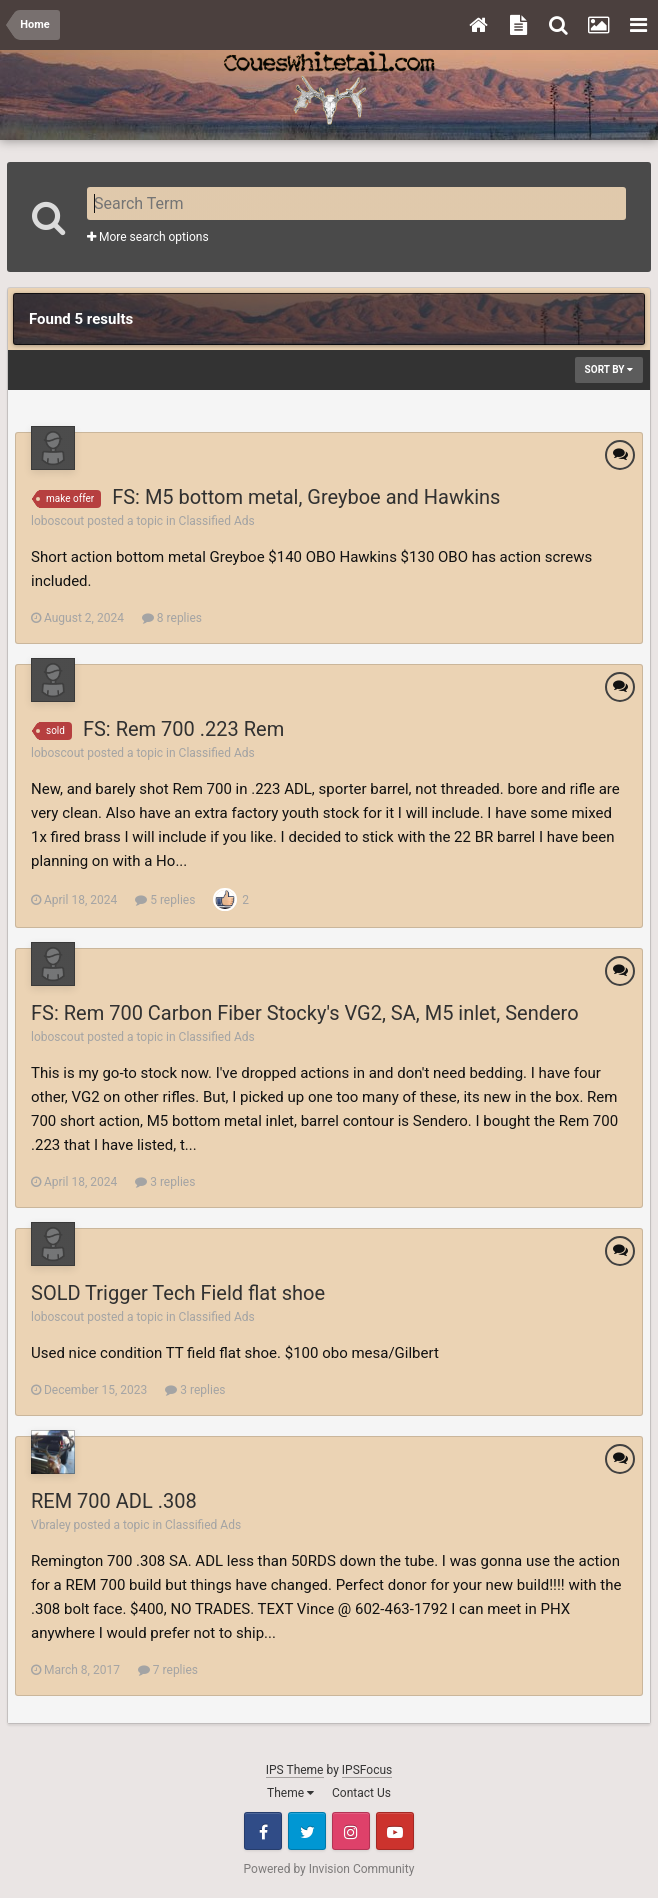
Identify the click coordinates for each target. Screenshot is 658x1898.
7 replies (168, 1670)
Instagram (351, 1831)
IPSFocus (367, 1770)
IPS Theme (295, 1770)
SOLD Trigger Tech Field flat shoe (178, 1293)
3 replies (165, 1182)
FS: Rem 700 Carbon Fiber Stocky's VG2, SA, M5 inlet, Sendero (305, 1013)
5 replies (165, 900)
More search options (148, 237)
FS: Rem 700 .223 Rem (183, 729)
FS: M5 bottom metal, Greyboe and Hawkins (306, 497)
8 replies (172, 618)
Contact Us (361, 1793)
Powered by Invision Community (329, 1869)
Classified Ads (217, 521)
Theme (290, 1793)
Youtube (395, 1831)
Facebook (263, 1831)
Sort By (609, 369)
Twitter (307, 1831)
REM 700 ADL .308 (114, 1501)
